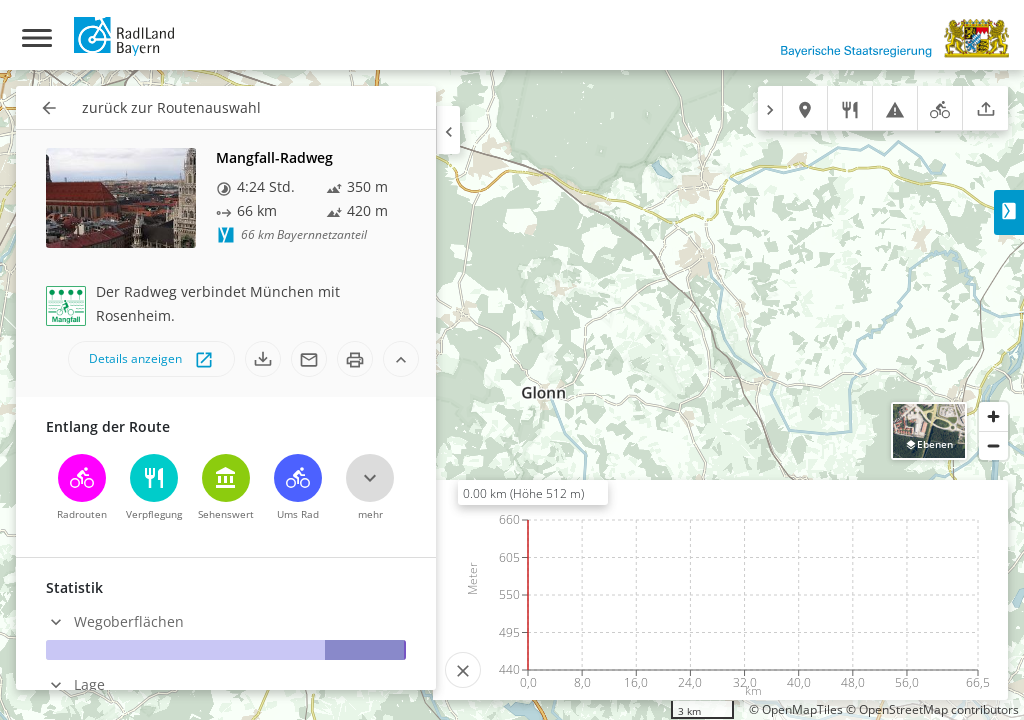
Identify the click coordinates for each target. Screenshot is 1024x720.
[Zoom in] (993, 416)
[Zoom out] (993, 445)
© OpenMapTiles (796, 709)
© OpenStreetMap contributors (932, 709)
